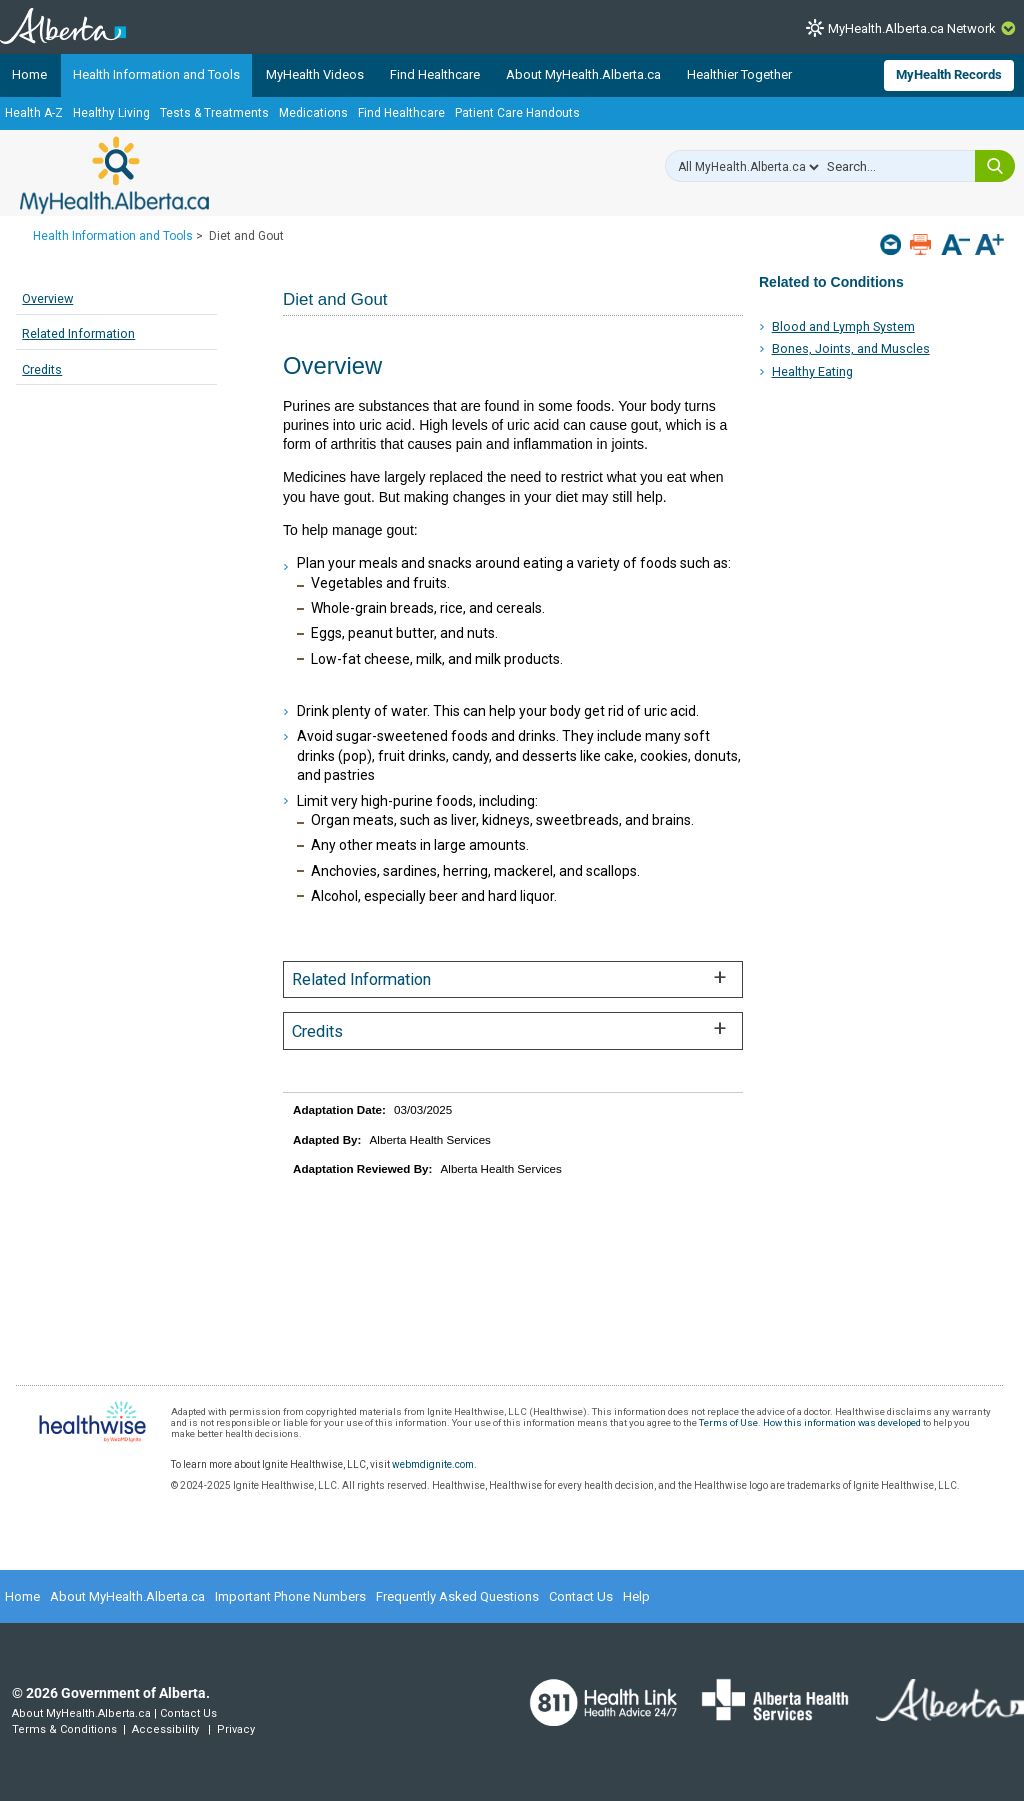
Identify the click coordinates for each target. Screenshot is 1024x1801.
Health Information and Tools (156, 74)
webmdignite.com (433, 1464)
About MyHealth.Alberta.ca (583, 74)
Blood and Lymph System (843, 326)
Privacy (236, 1729)
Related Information (78, 333)
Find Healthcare (435, 74)
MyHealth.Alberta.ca (114, 175)
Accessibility (165, 1729)
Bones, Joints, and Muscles (851, 348)
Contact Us (581, 1596)
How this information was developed (842, 1422)
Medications (313, 113)
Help (636, 1596)
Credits (42, 369)
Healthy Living (111, 113)
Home (29, 74)
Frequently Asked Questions (457, 1596)
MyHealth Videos (315, 74)
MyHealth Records (949, 74)
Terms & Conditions (64, 1729)
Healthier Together (739, 74)
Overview (47, 298)
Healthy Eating (812, 371)
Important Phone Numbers (290, 1596)
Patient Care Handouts (517, 113)
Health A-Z (34, 113)
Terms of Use (728, 1422)
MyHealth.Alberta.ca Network (912, 28)
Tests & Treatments (214, 113)
